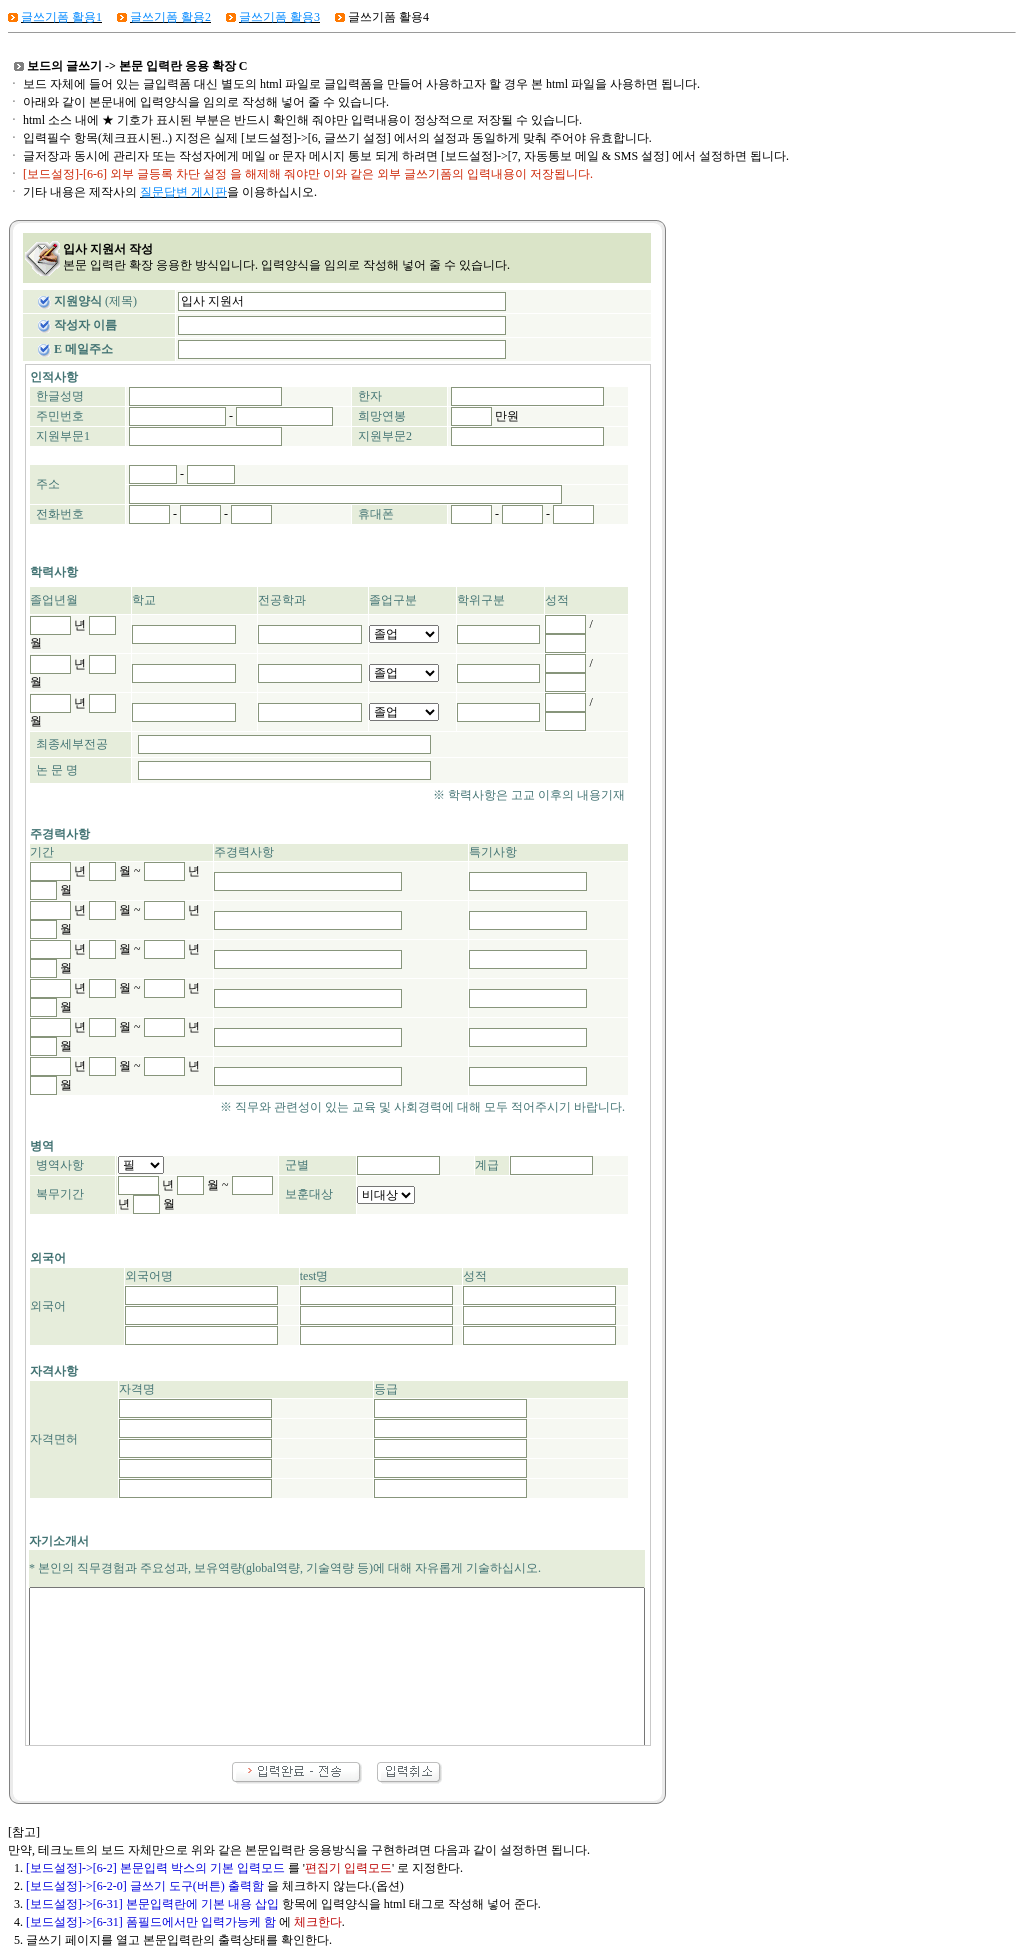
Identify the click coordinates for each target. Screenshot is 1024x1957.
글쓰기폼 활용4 (388, 17)
